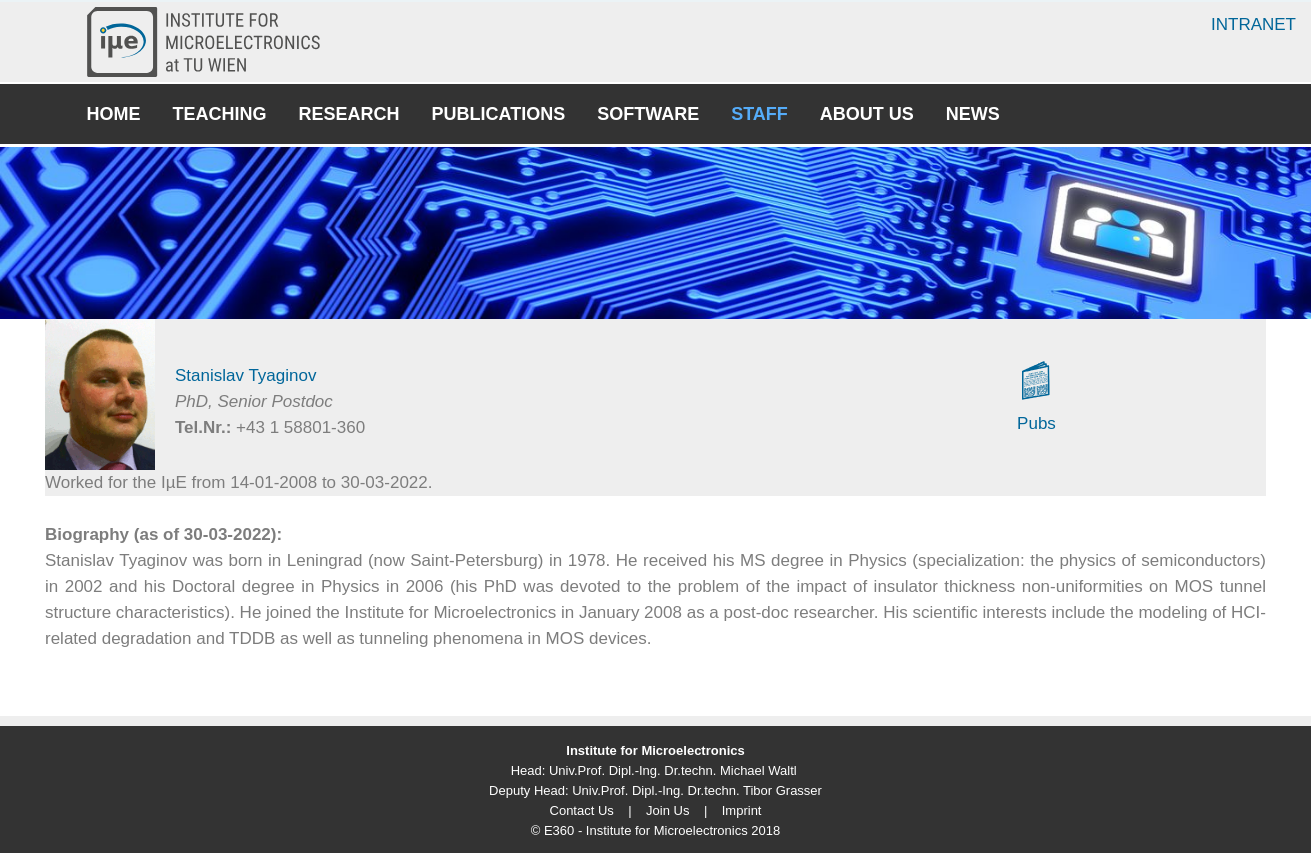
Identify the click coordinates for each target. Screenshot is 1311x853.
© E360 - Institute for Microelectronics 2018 (655, 830)
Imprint (742, 810)
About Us (867, 114)
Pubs (1036, 423)
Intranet (1253, 24)
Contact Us (582, 810)
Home (114, 114)
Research (349, 114)
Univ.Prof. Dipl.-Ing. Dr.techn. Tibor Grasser (697, 790)
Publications (499, 114)
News (973, 114)
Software (648, 114)
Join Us (667, 810)
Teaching (220, 114)
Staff (759, 114)
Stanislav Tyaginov (245, 375)
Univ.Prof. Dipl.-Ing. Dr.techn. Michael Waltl (673, 770)
